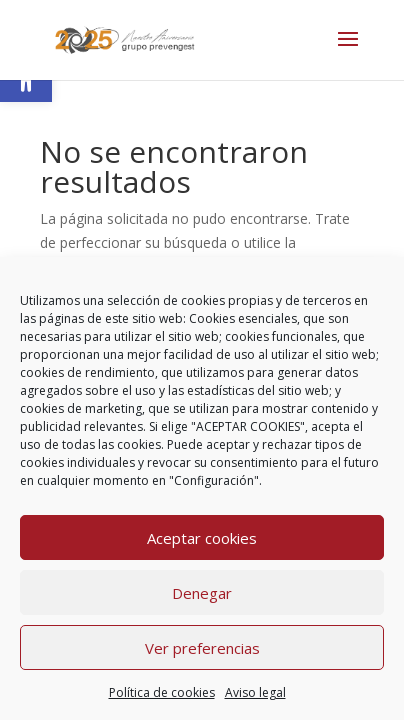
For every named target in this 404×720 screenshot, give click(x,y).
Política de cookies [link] (162, 692)
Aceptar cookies (202, 538)
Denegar (202, 593)
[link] (125, 38)
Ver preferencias (202, 648)
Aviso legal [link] (255, 692)
